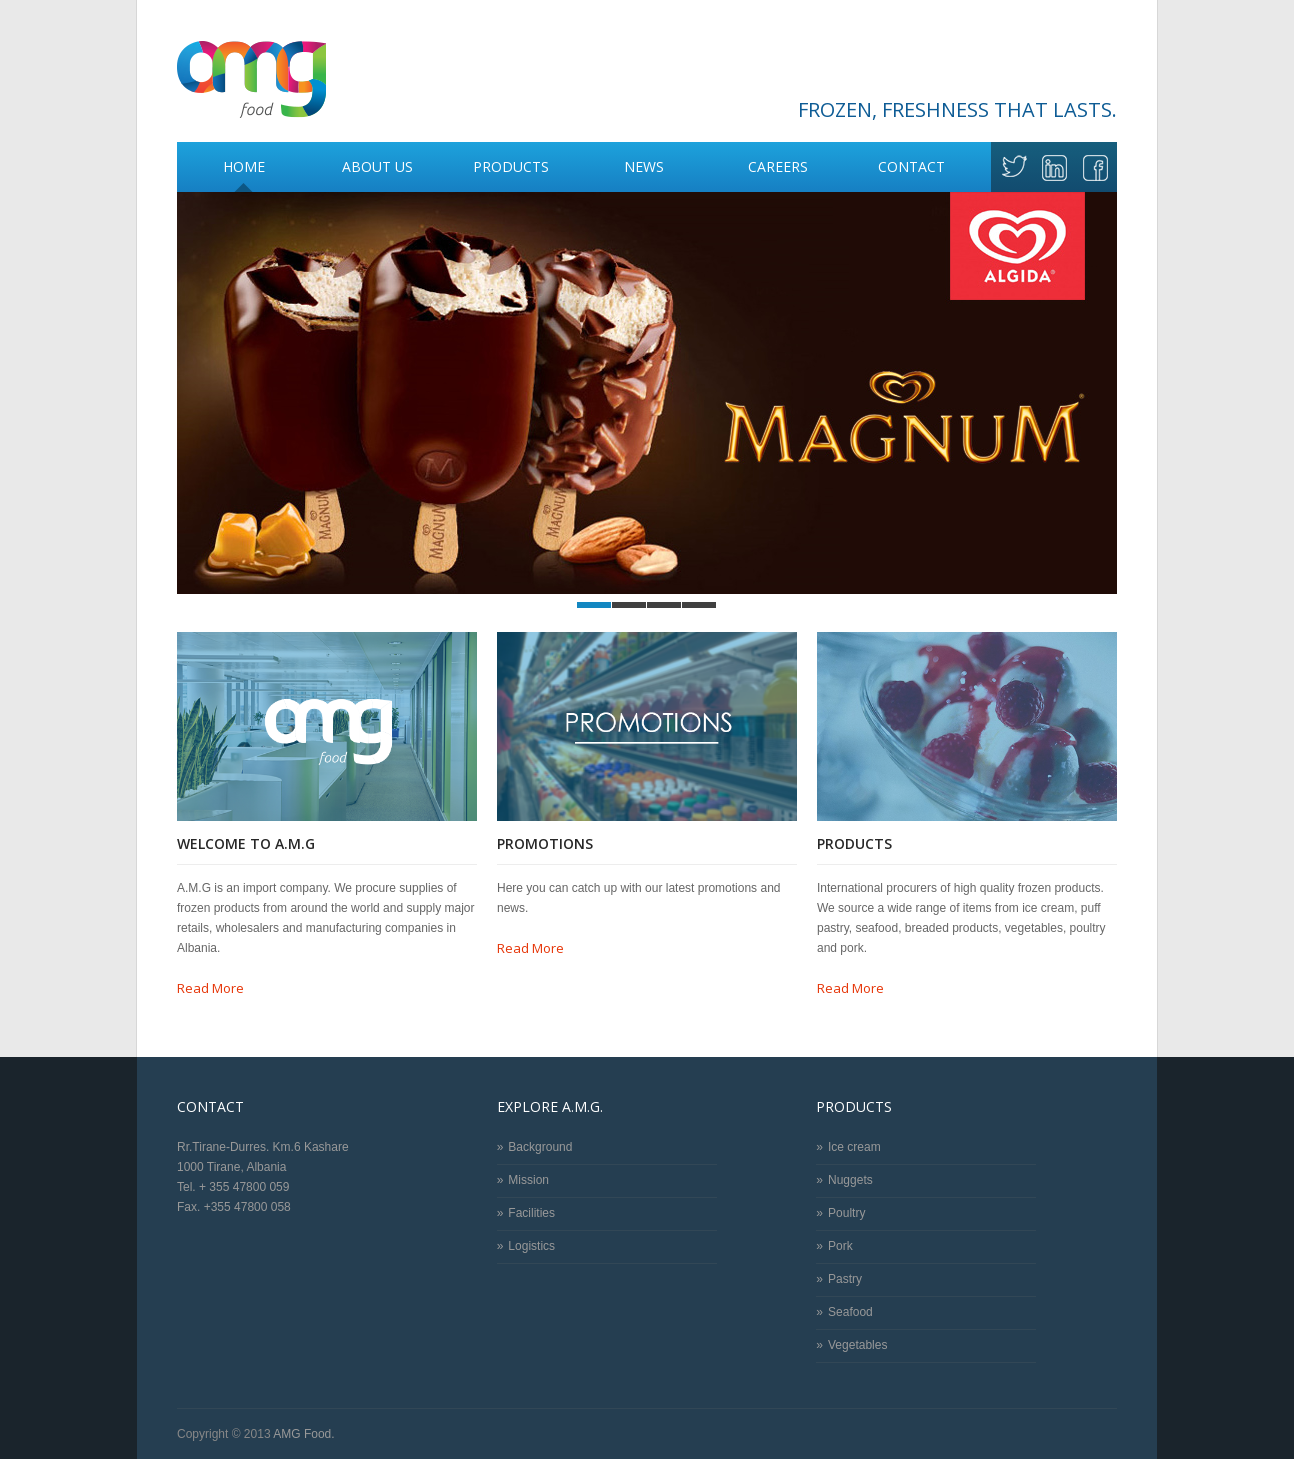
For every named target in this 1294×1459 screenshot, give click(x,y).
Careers (778, 166)
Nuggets (850, 1180)
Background (540, 1147)
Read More (210, 988)
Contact (911, 166)
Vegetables (857, 1345)
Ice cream (854, 1147)
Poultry (846, 1213)
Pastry (845, 1279)
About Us (371, 165)
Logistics (531, 1246)
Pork (840, 1246)
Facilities (531, 1213)
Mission (528, 1180)
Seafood (850, 1312)
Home (244, 166)
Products (505, 165)
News (644, 166)
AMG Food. (303, 1434)
